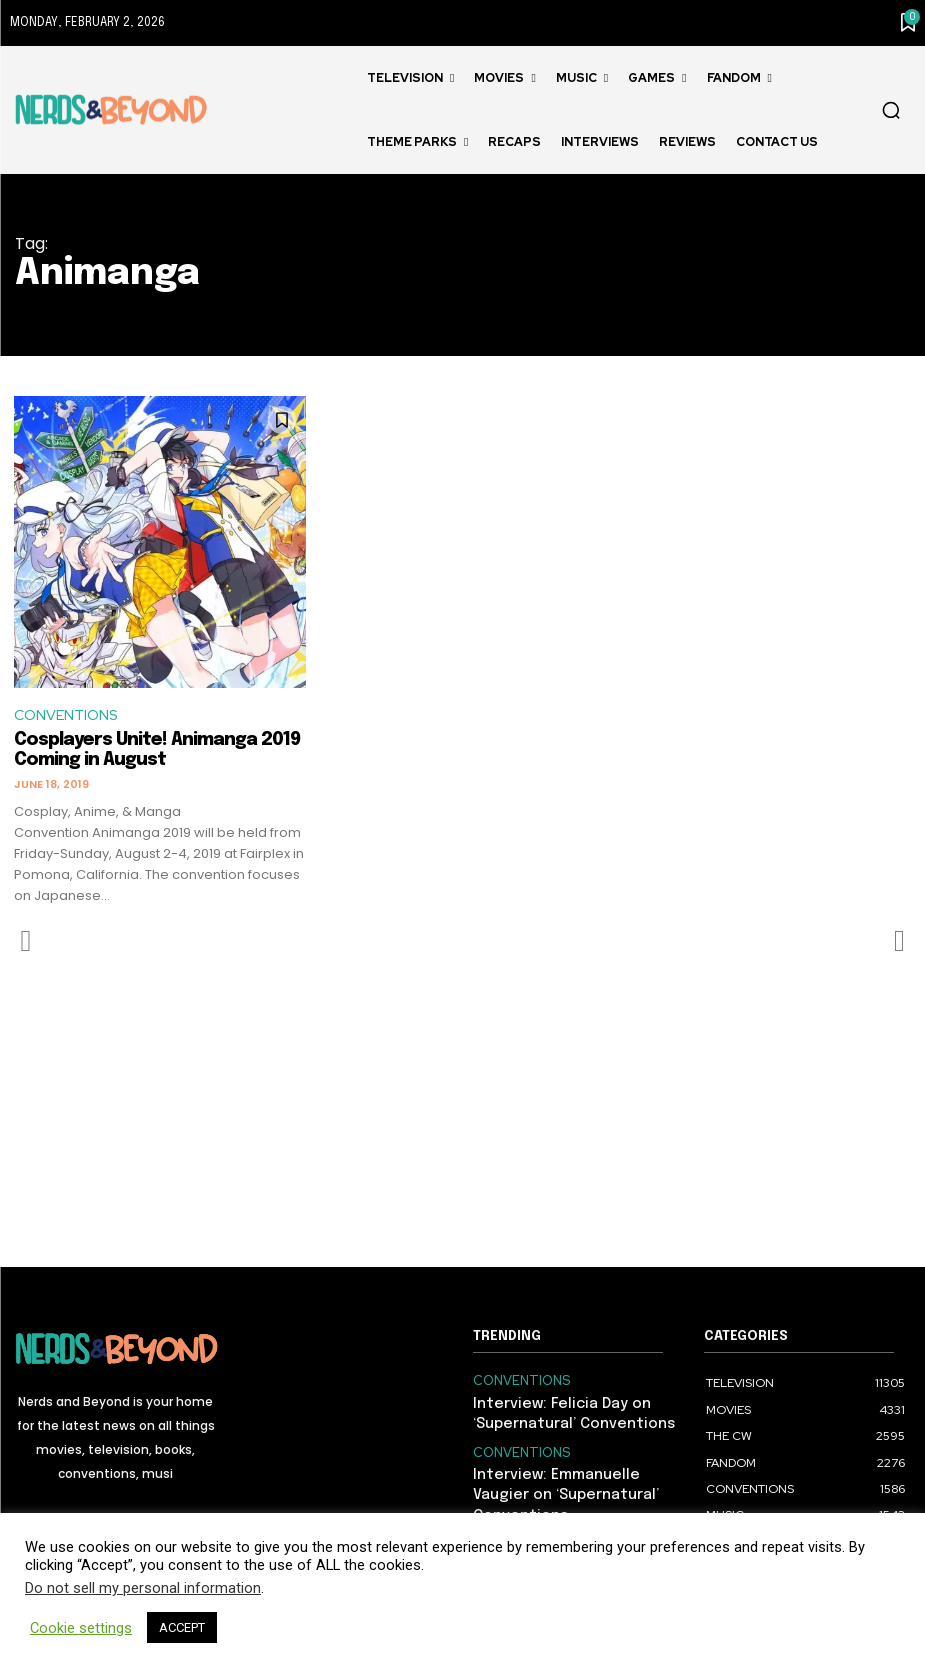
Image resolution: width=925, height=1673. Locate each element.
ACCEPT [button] (182, 1627)
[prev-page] (26, 942)
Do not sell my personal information (143, 1588)
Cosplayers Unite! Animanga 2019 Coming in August (157, 751)
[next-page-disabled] (898, 942)
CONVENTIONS (69, 716)
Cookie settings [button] (81, 1628)
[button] (891, 110)
